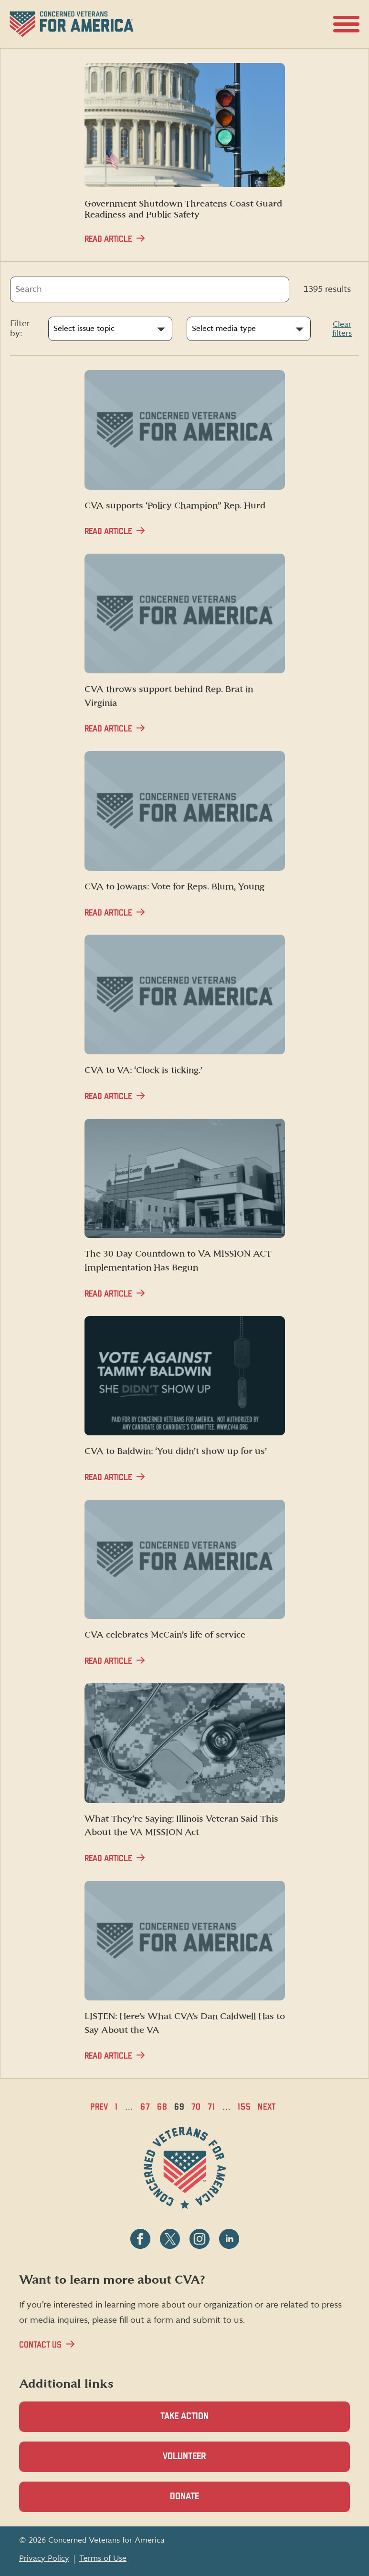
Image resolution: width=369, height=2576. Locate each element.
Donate (201, 2502)
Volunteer (201, 2462)
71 (211, 2107)
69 (179, 2107)
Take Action (184, 2416)
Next (267, 2107)
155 (244, 2107)
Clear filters (342, 328)
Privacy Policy (44, 2558)
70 (196, 2107)
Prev (99, 2107)
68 (162, 2107)
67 (145, 2107)
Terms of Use (103, 2558)
